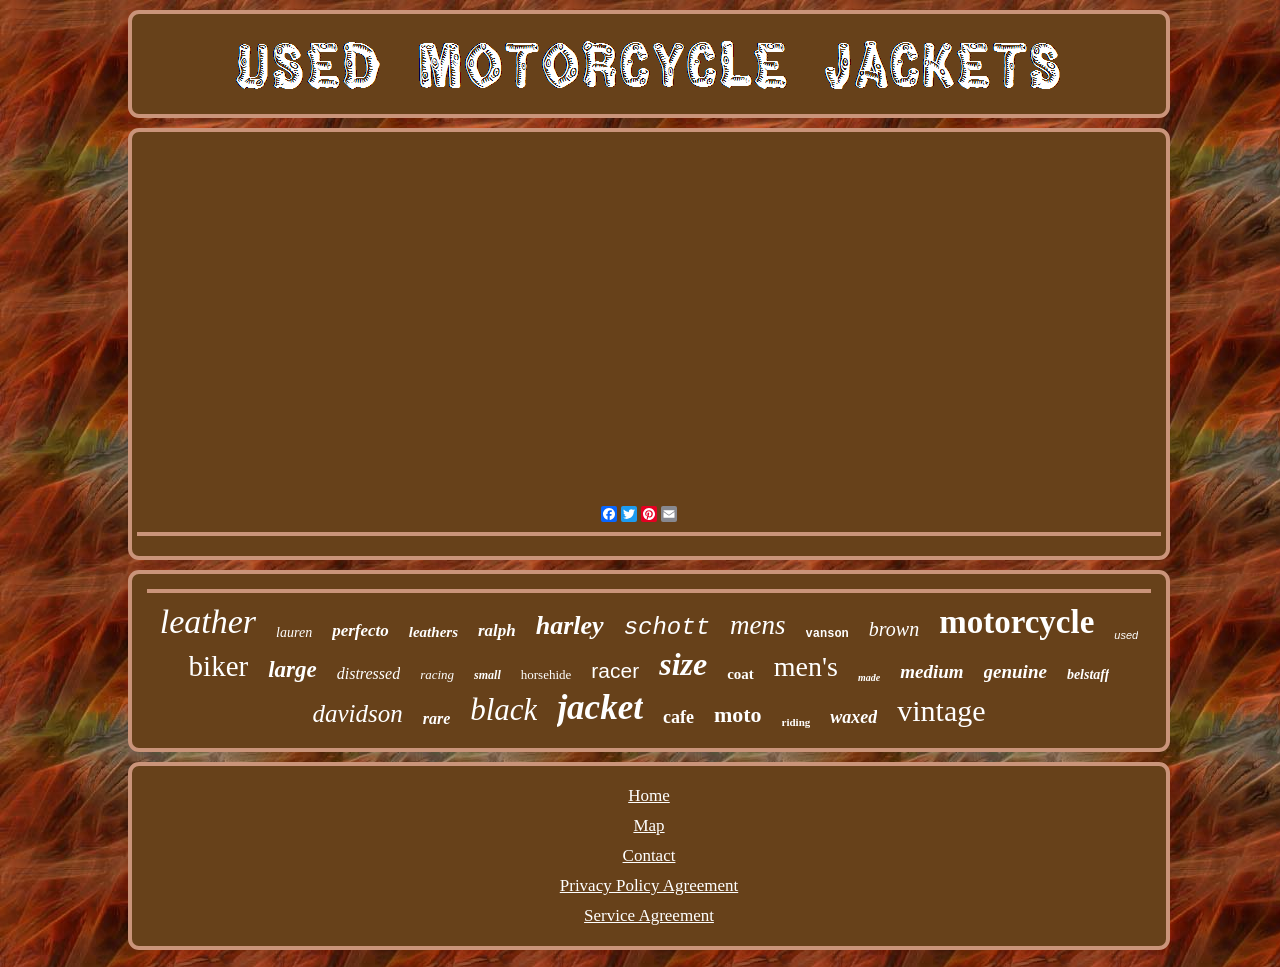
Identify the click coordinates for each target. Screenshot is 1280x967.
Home (649, 795)
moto (738, 714)
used (1126, 635)
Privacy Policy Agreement (649, 885)
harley (570, 625)
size (683, 664)
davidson (357, 713)
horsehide (546, 674)
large (292, 669)
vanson (827, 634)
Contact (649, 855)
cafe (678, 717)
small (487, 675)
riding (796, 722)
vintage (941, 710)
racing (437, 674)
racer (615, 670)
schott (667, 627)
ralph (497, 630)
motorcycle (1016, 622)
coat (740, 674)
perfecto (360, 630)
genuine (1015, 671)
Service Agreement (649, 915)
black (503, 709)
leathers (433, 632)
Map (648, 825)
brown (894, 629)
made (869, 677)
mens (758, 625)
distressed (368, 673)
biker (219, 666)
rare (437, 718)
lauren (294, 632)
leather (208, 621)
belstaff (1088, 674)
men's (806, 666)
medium (931, 671)
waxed (853, 717)
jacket (600, 707)
